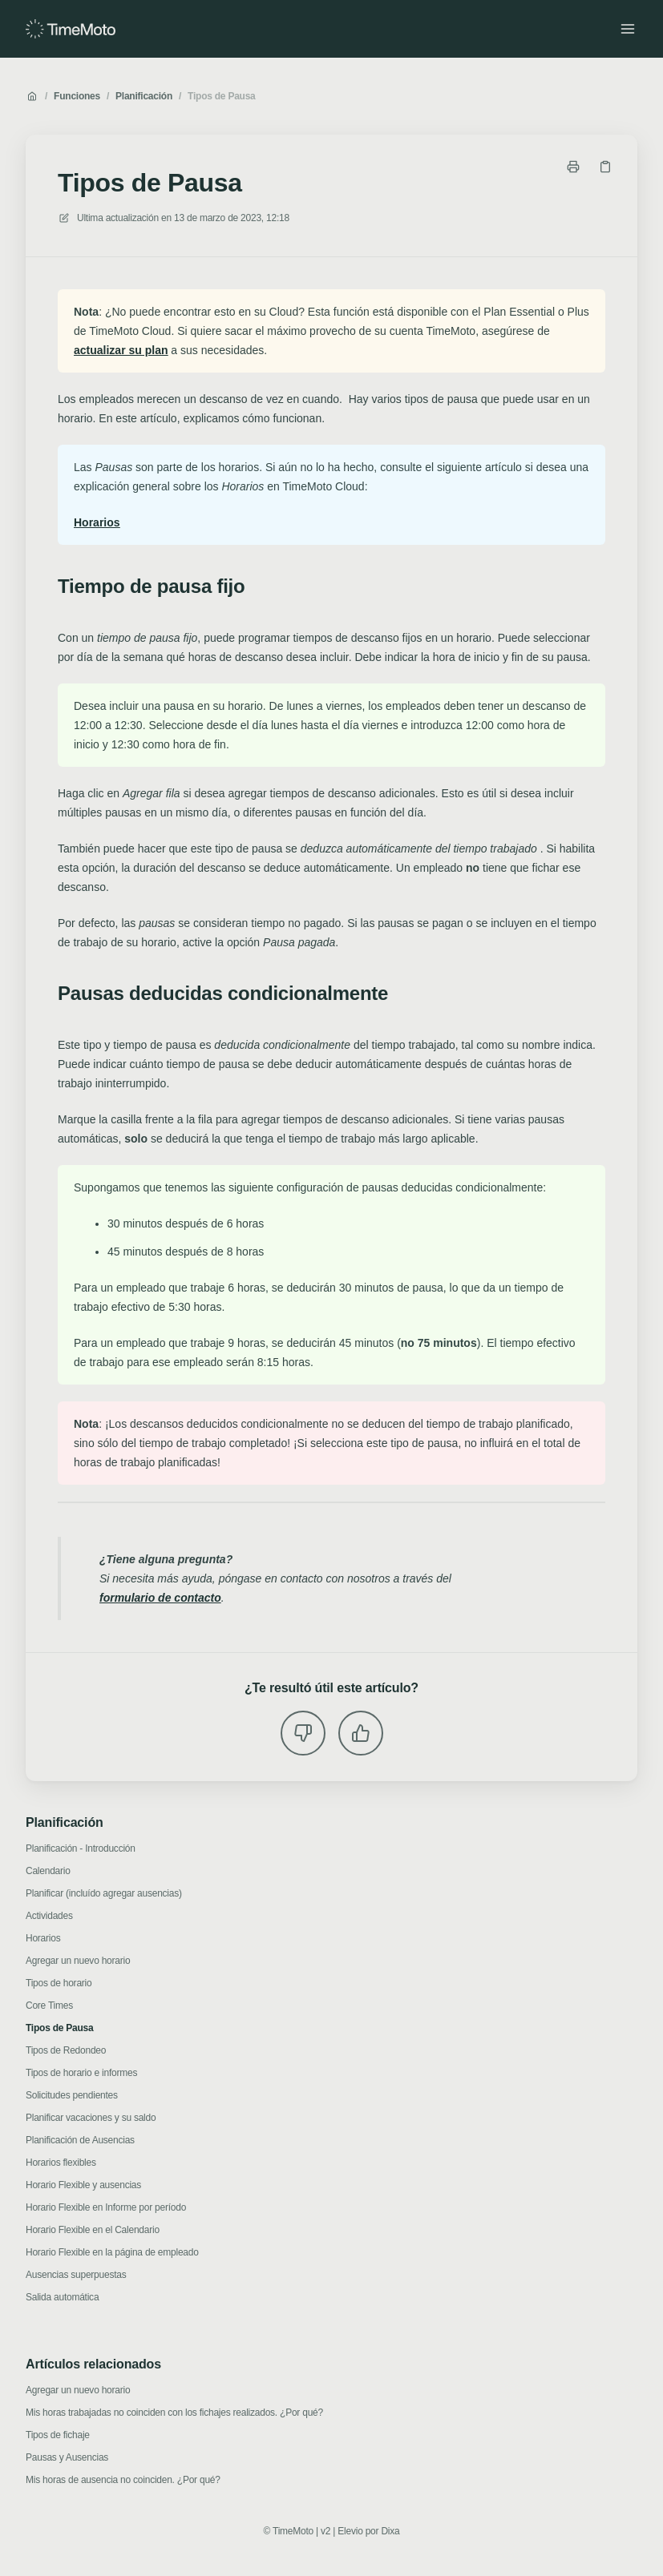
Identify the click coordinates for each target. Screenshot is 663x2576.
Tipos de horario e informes (81, 2072)
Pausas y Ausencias (67, 2457)
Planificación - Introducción (80, 1848)
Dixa (390, 2531)
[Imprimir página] (573, 166)
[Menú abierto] (628, 29)
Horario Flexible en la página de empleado (112, 2252)
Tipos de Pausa (221, 96)
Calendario (48, 1871)
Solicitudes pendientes (72, 2095)
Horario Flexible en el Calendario (93, 2229)
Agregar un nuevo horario (78, 1960)
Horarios (43, 1938)
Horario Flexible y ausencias (83, 2185)
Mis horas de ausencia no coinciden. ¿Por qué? (123, 2479)
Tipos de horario (58, 1983)
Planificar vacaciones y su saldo (91, 2117)
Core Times (49, 2005)
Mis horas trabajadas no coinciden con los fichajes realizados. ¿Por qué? (174, 2412)
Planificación (143, 96)
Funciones (77, 96)
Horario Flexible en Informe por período (106, 2207)
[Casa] (70, 29)
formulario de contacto (160, 1597)
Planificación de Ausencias (80, 2140)
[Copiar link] (605, 166)
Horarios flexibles (61, 2162)
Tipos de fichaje (58, 2435)
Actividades (49, 1915)
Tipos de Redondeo (66, 2050)
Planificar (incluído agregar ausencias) (104, 1893)
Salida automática (62, 2297)
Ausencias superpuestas (76, 2274)
